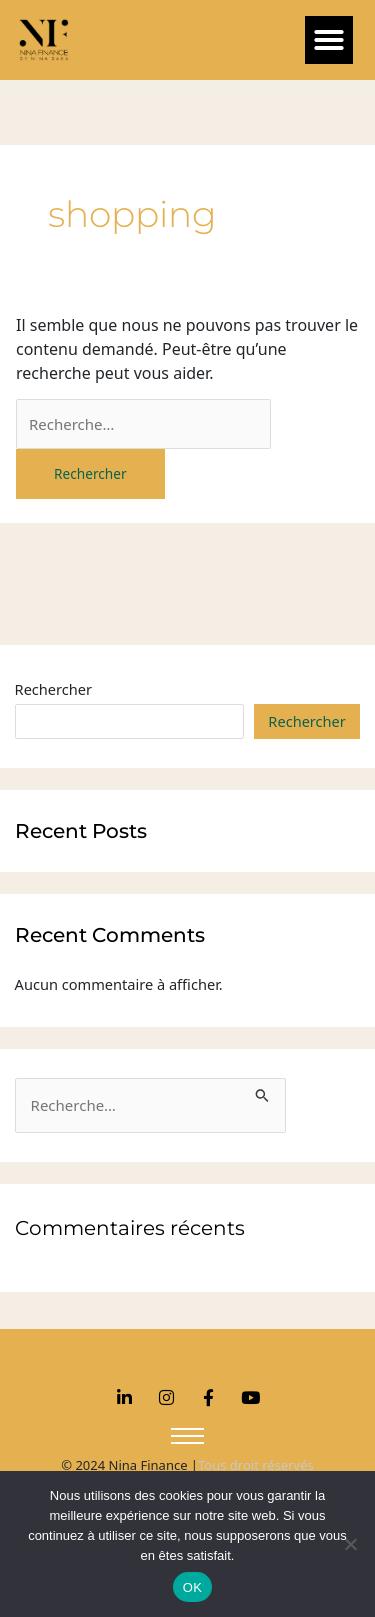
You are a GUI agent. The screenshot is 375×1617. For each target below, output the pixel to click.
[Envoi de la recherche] (262, 1092)
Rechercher (54, 689)
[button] (329, 40)
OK (192, 1587)
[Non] (350, 1544)
